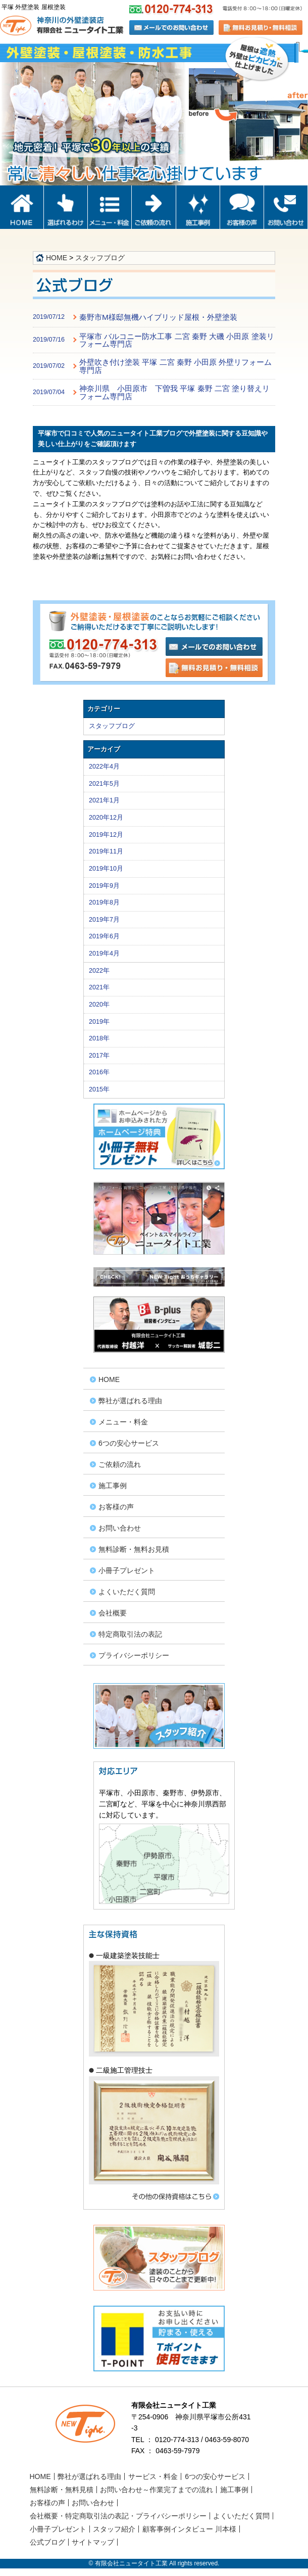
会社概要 (112, 1613)
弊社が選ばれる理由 (130, 1401)
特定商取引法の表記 (130, 1634)
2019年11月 (106, 851)
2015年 (99, 1089)
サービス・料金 (153, 2476)
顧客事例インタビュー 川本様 (189, 2529)
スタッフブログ (100, 258)
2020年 (99, 1004)
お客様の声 (116, 1507)
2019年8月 (104, 902)
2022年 (99, 970)
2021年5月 (104, 783)
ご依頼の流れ (119, 1464)
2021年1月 (104, 800)
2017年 (99, 1055)
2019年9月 (104, 885)
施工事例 (112, 1486)
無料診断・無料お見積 (133, 1549)
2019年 (99, 1021)
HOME (56, 258)
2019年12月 (106, 834)
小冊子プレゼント (126, 1570)
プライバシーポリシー (133, 1655)
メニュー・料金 (123, 1422)
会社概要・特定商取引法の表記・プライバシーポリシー (118, 2516)
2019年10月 (106, 868)
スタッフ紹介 (114, 2529)
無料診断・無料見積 (61, 2490)
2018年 (99, 1038)
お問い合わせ (119, 1528)
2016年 (99, 1072)
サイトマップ (93, 2542)
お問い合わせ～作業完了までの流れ (156, 2490)
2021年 (99, 987)
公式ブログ (47, 2542)
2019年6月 (104, 936)
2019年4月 (104, 953)
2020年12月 (106, 817)
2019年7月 (104, 919)
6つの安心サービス (128, 1443)
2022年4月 (104, 766)
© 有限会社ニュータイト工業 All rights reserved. (154, 2563)
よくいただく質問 (126, 1592)
